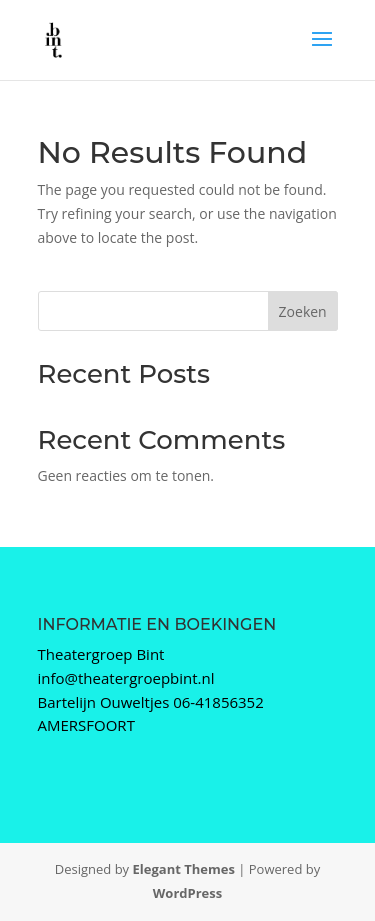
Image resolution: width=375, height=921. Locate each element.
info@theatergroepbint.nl (126, 678)
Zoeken (303, 311)
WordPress (187, 893)
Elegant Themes (184, 869)
